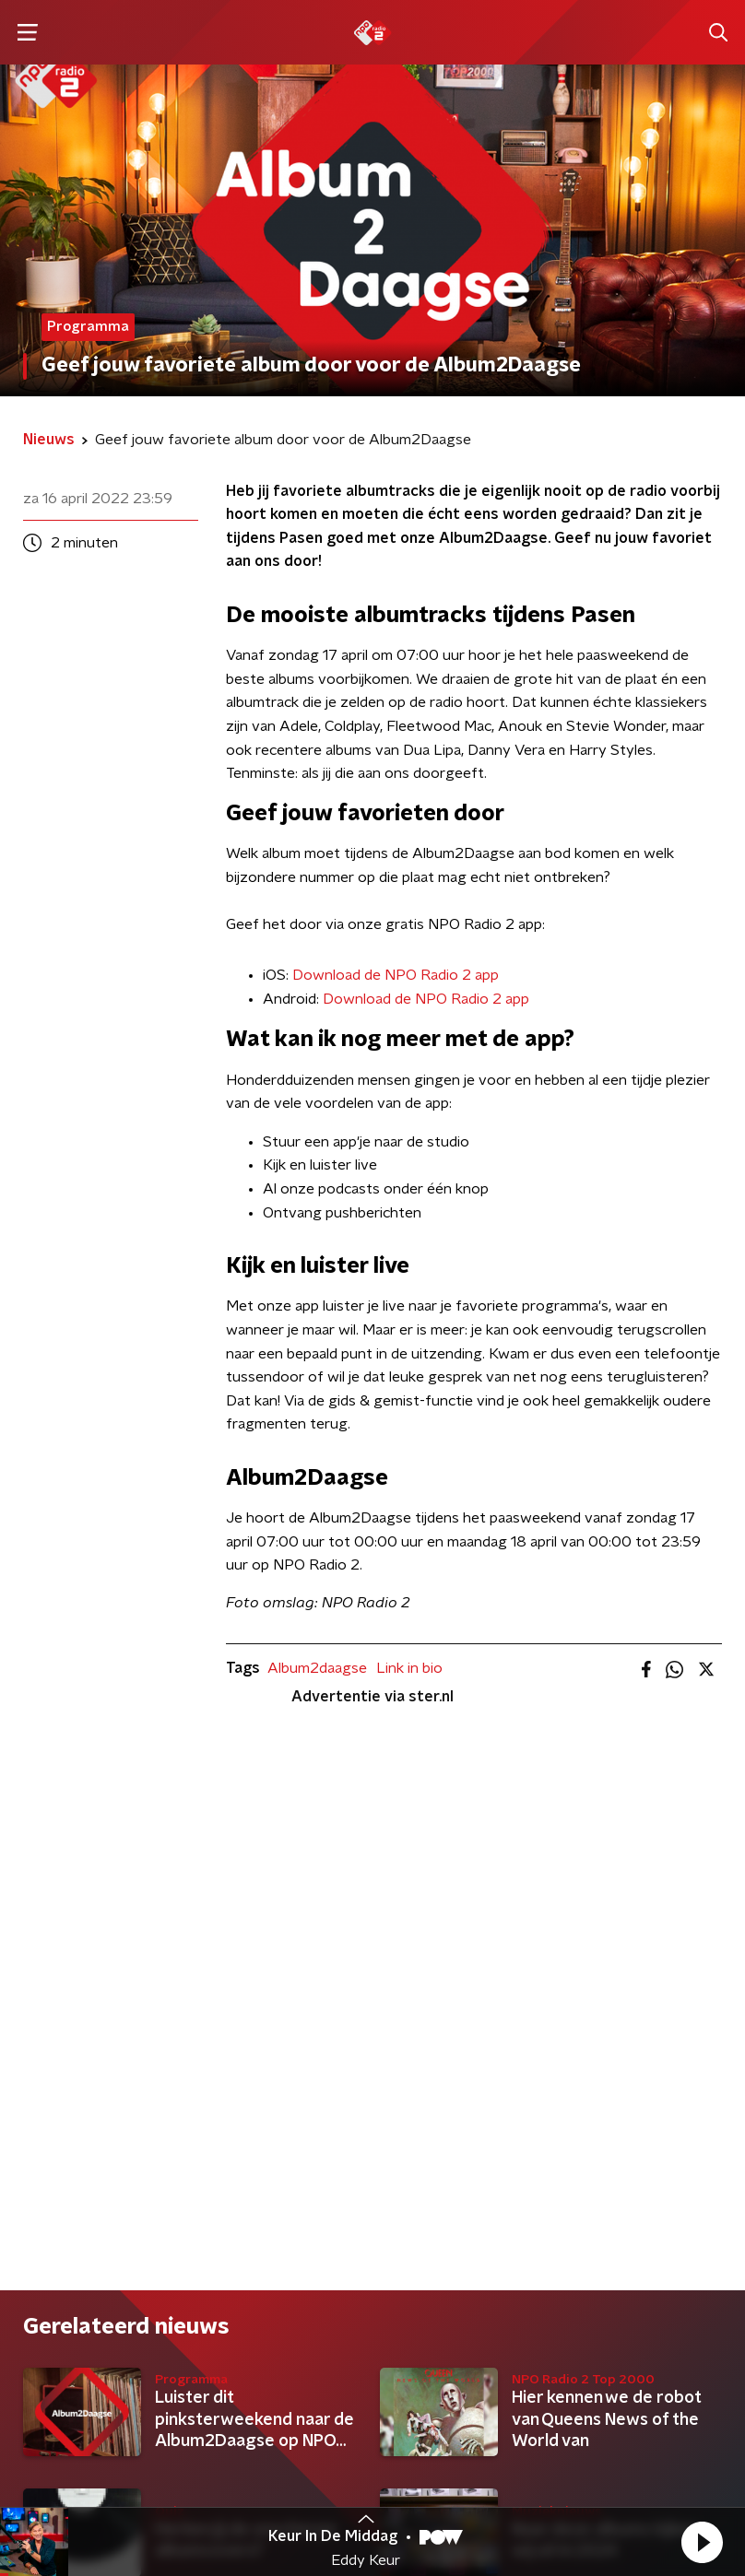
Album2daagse (317, 1668)
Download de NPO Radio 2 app (395, 975)
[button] (701, 2541)
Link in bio (409, 1668)
